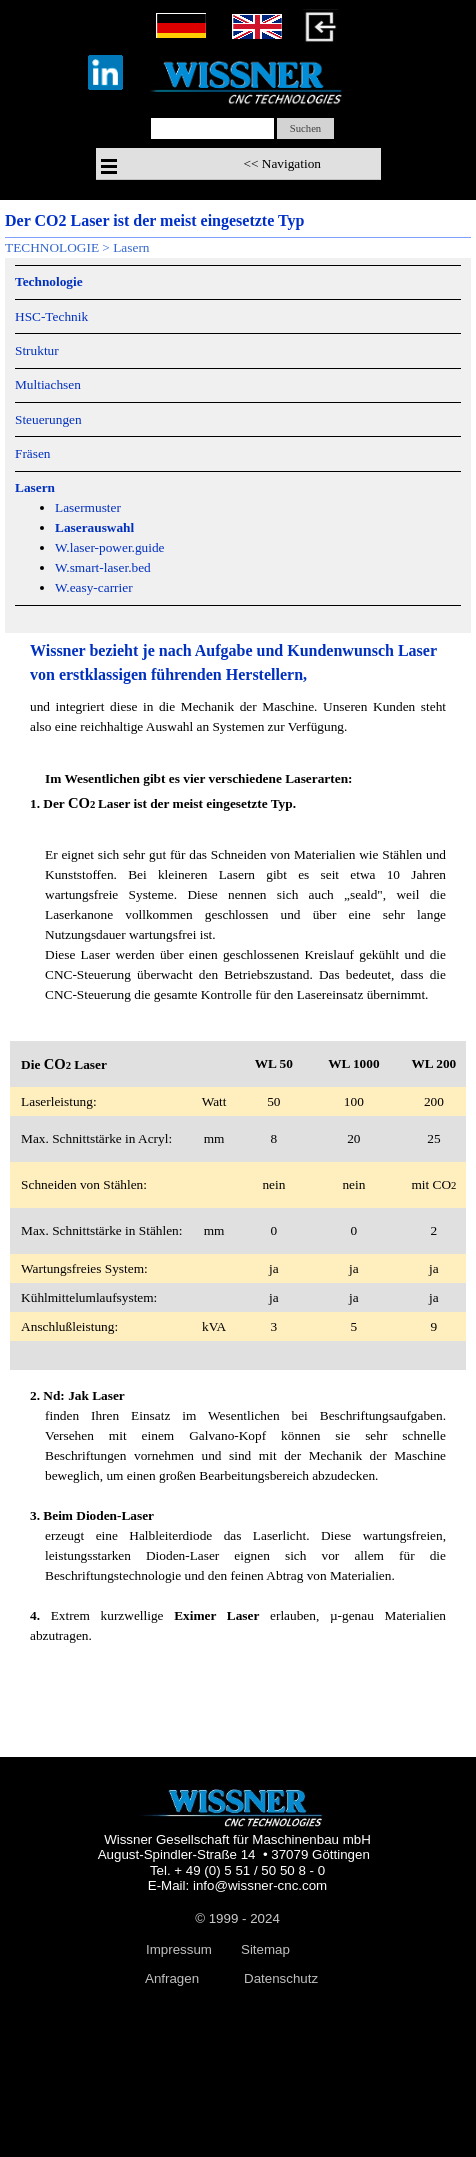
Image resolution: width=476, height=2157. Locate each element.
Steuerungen (48, 419)
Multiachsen (48, 384)
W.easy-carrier (94, 587)
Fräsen (33, 453)
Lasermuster (88, 507)
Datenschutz (281, 1978)
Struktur (37, 350)
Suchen (305, 128)
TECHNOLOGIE (52, 247)
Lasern (131, 247)
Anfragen (172, 1978)
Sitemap (265, 1949)
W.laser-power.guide (110, 547)
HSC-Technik (51, 316)
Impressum (179, 1949)
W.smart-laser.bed (103, 567)
